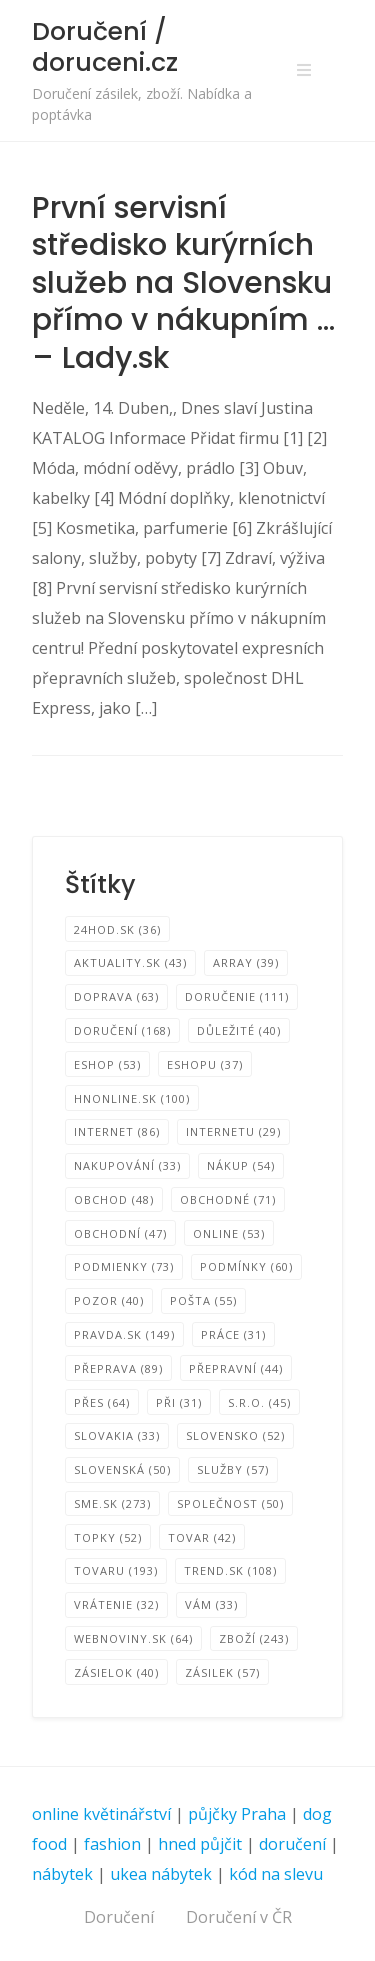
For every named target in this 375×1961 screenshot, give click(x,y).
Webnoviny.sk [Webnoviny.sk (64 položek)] (133, 1638)
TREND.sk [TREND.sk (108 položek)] (230, 1570)
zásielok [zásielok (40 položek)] (116, 1672)
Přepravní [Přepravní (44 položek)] (236, 1368)
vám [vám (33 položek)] (211, 1604)
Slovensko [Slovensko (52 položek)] (235, 1435)
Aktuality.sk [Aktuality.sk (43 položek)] (130, 962)
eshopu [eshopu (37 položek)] (205, 1064)
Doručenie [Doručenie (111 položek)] (237, 996)
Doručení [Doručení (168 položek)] (122, 1030)
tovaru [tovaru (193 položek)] (116, 1570)
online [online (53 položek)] (229, 1233)
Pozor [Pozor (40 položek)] (109, 1300)
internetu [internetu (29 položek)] (233, 1131)
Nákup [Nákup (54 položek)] (241, 1165)
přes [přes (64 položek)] (102, 1402)
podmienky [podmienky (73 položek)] (124, 1266)
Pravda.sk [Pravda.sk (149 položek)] (124, 1334)
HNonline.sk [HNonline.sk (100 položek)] (132, 1098)
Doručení (119, 1917)
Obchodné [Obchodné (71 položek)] (228, 1199)
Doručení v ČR (239, 1917)
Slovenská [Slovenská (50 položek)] (122, 1469)
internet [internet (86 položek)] (117, 1131)
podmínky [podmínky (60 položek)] (246, 1266)
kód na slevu (276, 1874)
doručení (292, 1844)
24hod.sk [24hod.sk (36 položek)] (117, 929)
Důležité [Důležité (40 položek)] (239, 1030)
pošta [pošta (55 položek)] (203, 1300)
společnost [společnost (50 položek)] (230, 1503)
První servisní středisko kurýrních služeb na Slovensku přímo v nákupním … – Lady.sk (183, 283)
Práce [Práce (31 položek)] (233, 1334)
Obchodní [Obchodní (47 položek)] (120, 1233)
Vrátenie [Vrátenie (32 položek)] (116, 1604)
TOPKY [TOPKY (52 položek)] (108, 1537)
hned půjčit (200, 1844)
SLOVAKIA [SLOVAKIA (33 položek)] (117, 1435)
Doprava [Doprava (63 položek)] (116, 996)
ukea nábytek (161, 1874)
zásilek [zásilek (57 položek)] (222, 1672)
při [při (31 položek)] (179, 1402)
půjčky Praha (237, 1814)
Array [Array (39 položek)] (246, 962)
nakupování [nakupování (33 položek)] (127, 1165)
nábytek (62, 1874)
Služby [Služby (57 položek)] (233, 1469)
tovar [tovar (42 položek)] (202, 1537)
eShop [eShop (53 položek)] (107, 1064)
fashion (112, 1844)
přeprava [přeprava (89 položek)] (118, 1368)
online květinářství (101, 1814)
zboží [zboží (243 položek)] (254, 1638)
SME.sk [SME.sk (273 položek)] (112, 1503)
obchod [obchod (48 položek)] (114, 1199)
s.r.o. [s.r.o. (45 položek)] (259, 1402)
